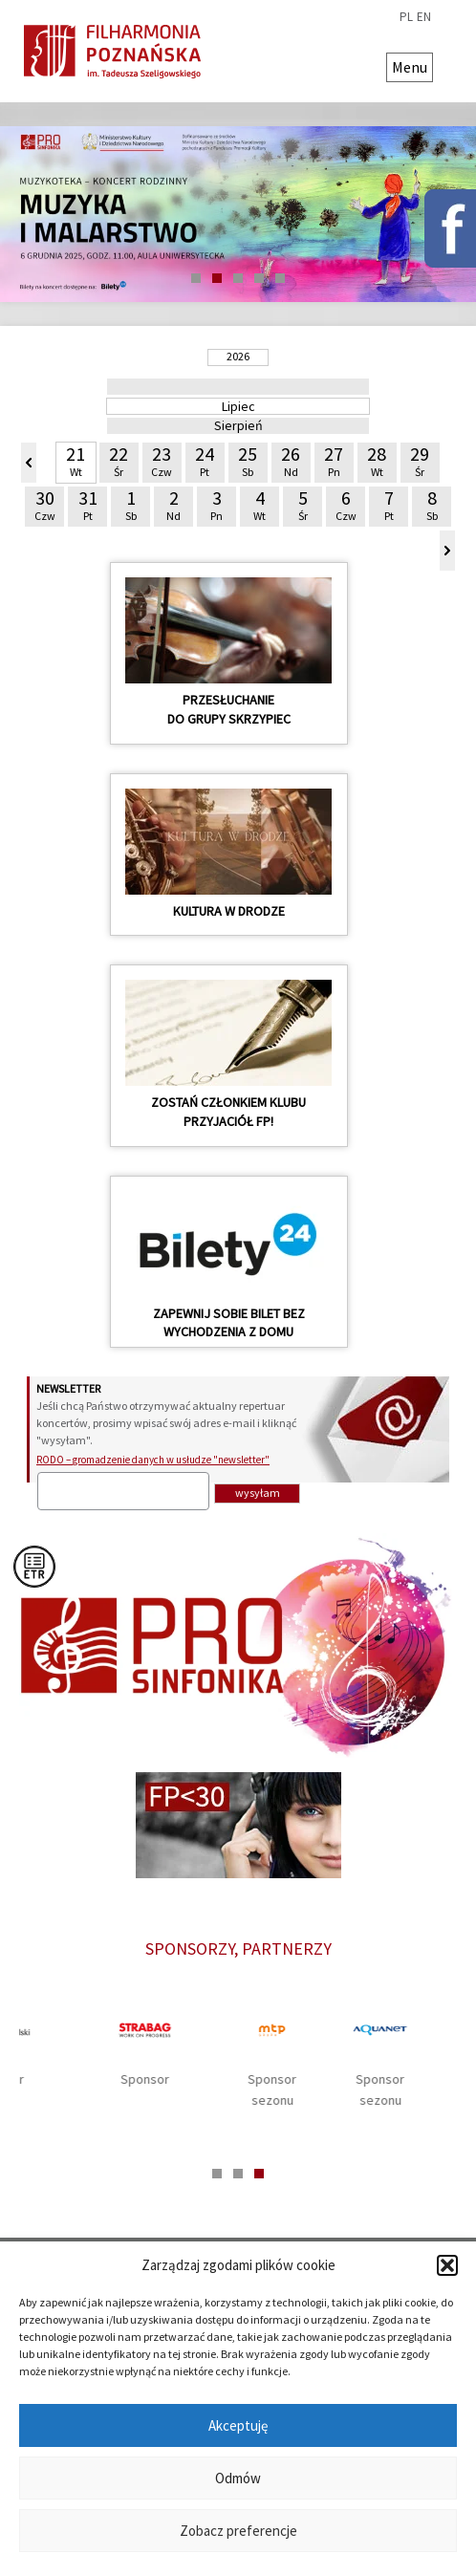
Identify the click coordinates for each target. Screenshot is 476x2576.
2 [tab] (217, 278)
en (424, 17)
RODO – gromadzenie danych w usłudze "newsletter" (153, 1459)
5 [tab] (280, 278)
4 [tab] (259, 278)
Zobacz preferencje (238, 2531)
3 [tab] (238, 278)
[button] (447, 2265)
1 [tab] (196, 278)
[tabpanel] (238, 214)
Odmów (238, 2478)
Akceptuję (238, 2425)
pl (406, 17)
